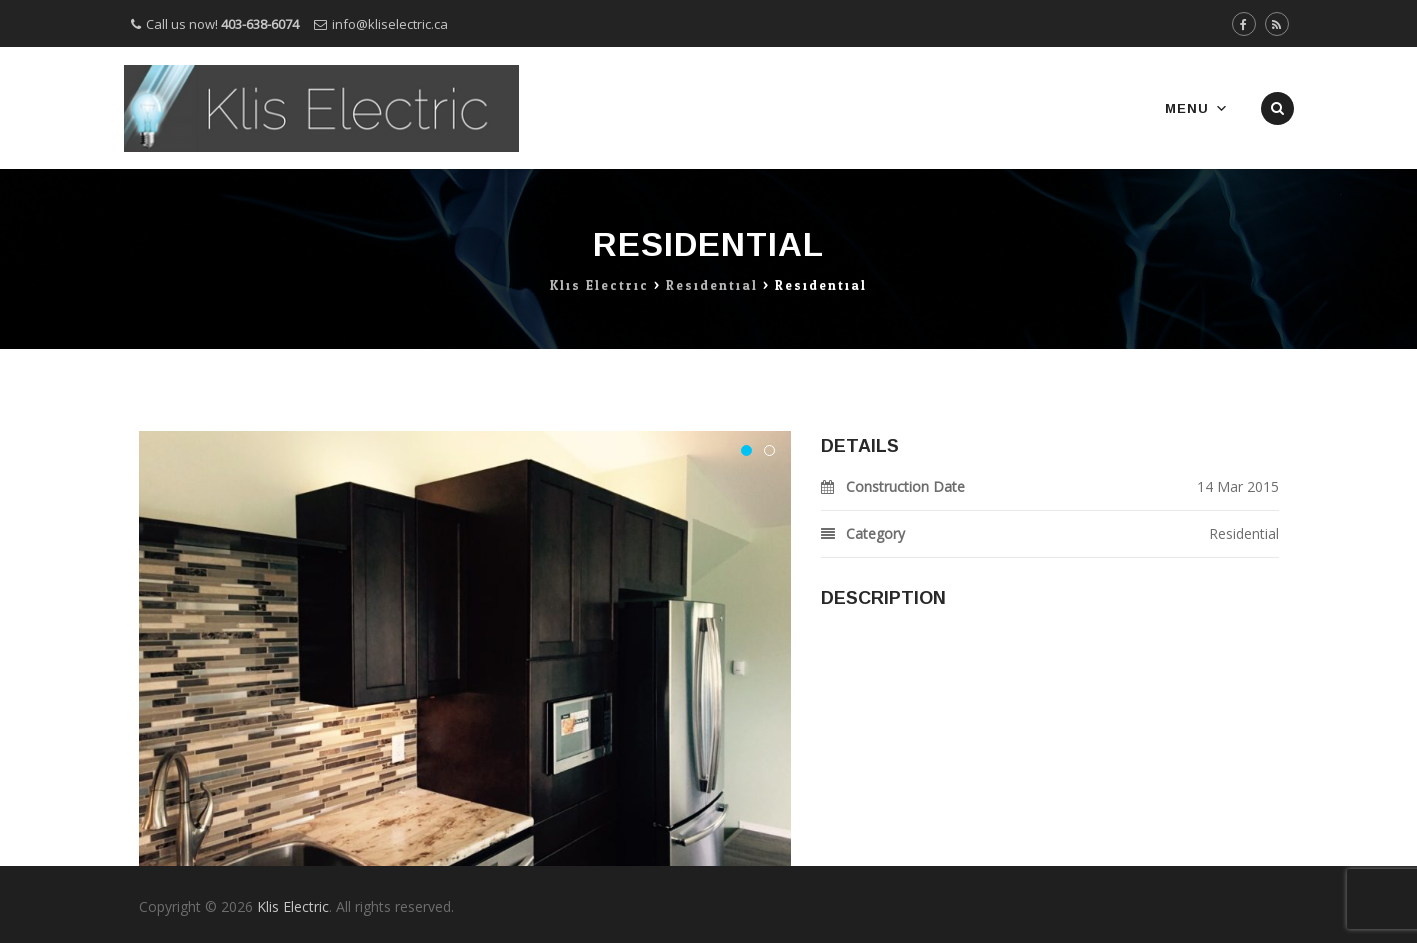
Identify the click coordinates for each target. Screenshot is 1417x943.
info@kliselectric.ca (390, 24)
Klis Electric (293, 906)
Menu (1197, 108)
